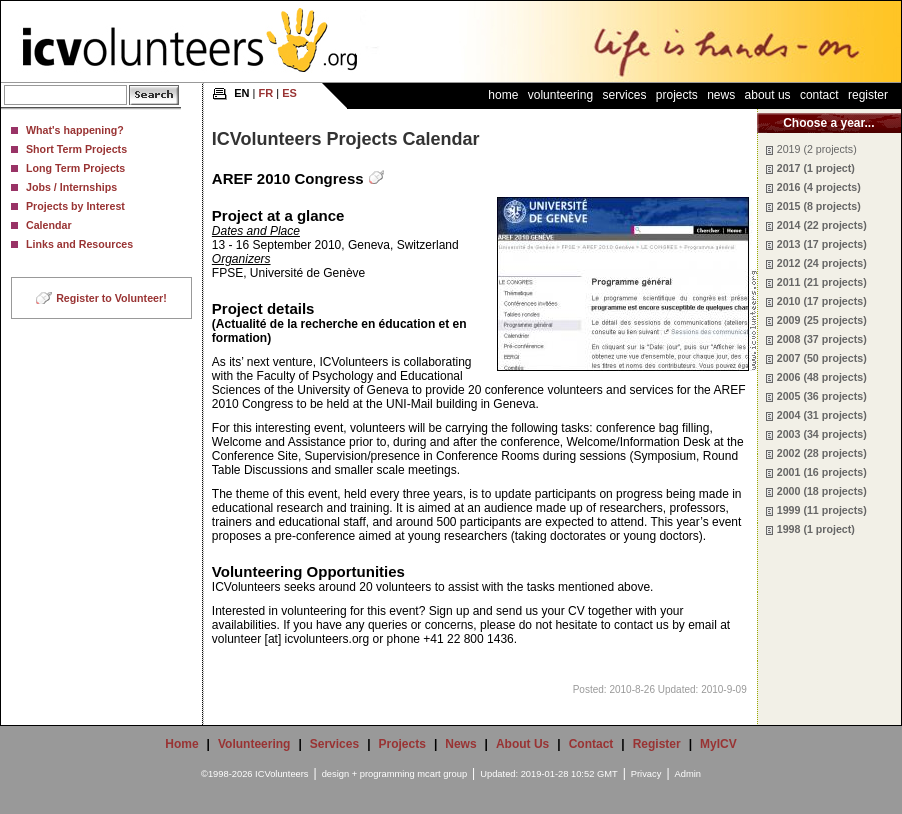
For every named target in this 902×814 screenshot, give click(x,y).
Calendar (49, 225)
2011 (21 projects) (822, 282)
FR (266, 93)
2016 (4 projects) (819, 187)
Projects (677, 95)
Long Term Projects (75, 168)
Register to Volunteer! (111, 298)
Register (868, 95)
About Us (768, 95)
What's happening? (75, 130)
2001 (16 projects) (822, 472)
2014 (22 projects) (822, 225)
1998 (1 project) (816, 529)
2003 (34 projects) (822, 434)
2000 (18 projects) (822, 491)
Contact (819, 95)
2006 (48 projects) (822, 377)
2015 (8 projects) (819, 206)
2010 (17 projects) (822, 301)
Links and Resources (79, 244)
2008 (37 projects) (822, 339)
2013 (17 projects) (822, 244)
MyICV (718, 744)
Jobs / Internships (71, 187)
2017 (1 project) (816, 168)
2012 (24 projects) (822, 263)
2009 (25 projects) (822, 320)
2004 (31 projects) (822, 415)
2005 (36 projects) (822, 396)
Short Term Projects (76, 149)
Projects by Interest (75, 206)
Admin (688, 774)
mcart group (442, 774)
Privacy (646, 774)
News (721, 95)
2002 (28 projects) (822, 453)
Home (503, 95)
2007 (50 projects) (822, 358)
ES (289, 93)
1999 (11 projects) (822, 510)
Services (624, 95)
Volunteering (560, 95)
